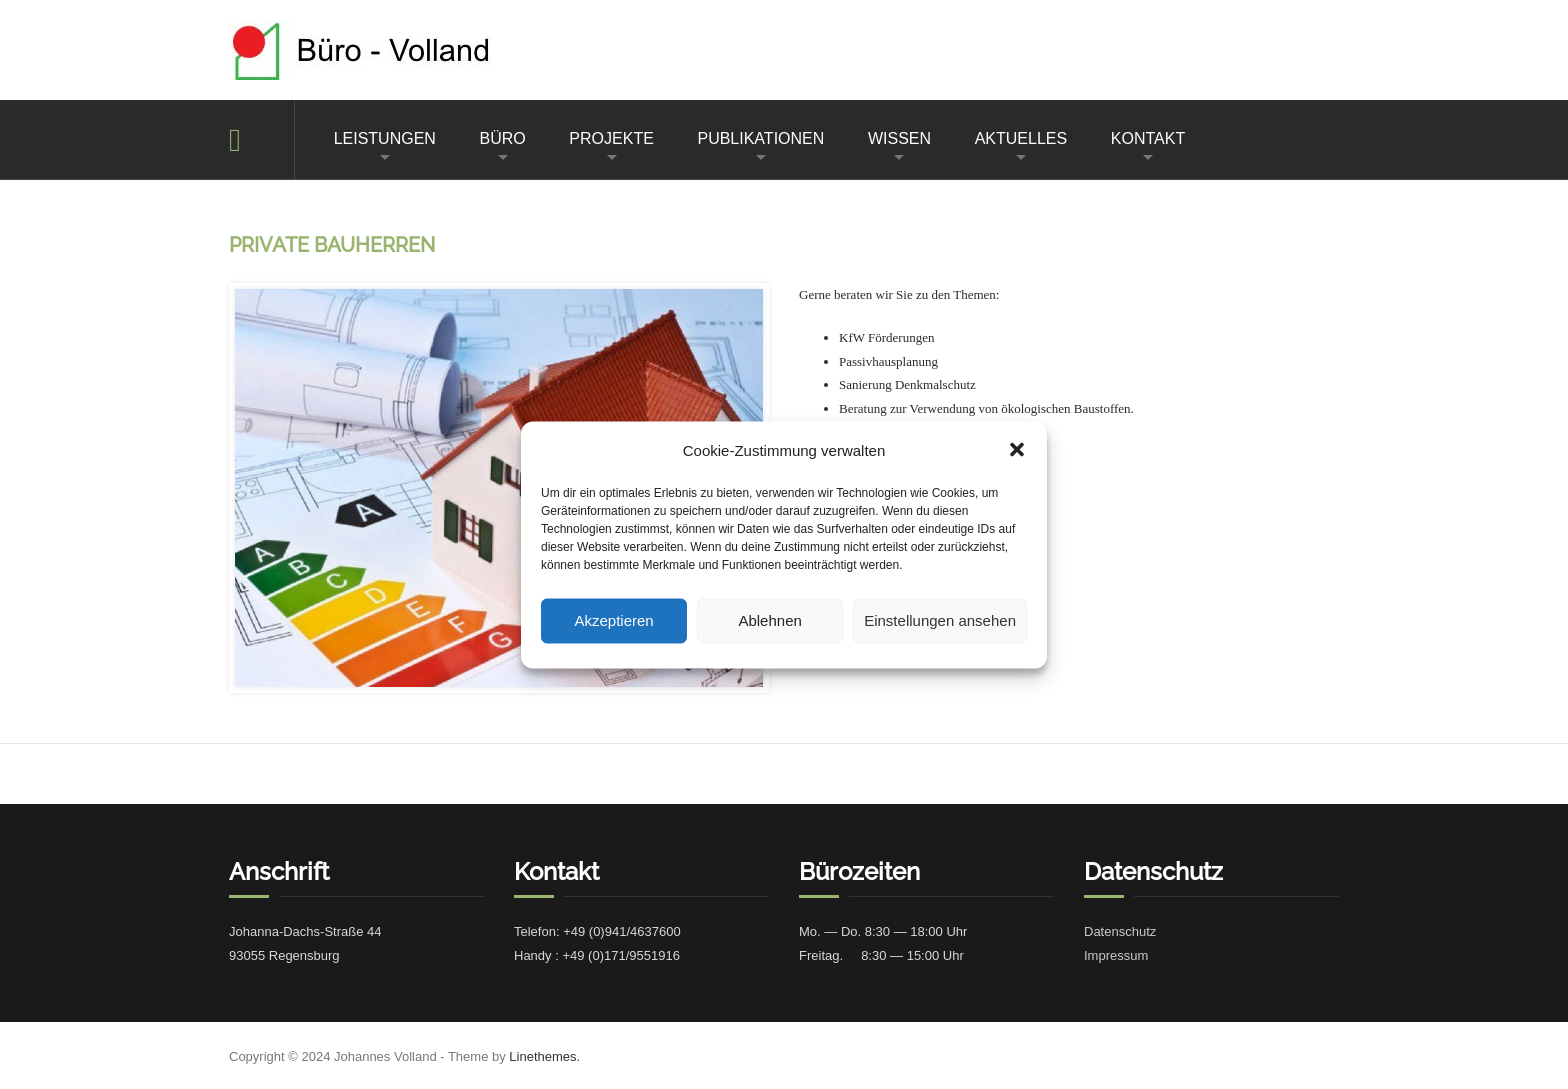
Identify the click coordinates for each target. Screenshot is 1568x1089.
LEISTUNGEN (385, 138)
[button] (1017, 450)
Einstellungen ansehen (940, 620)
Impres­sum (1116, 955)
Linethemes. (544, 1056)
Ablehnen (769, 620)
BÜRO (503, 138)
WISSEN (899, 138)
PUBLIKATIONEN (760, 138)
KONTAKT (1148, 138)
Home (262, 139)
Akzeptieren (613, 620)
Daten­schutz (1120, 931)
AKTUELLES (1021, 138)
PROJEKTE (611, 138)
